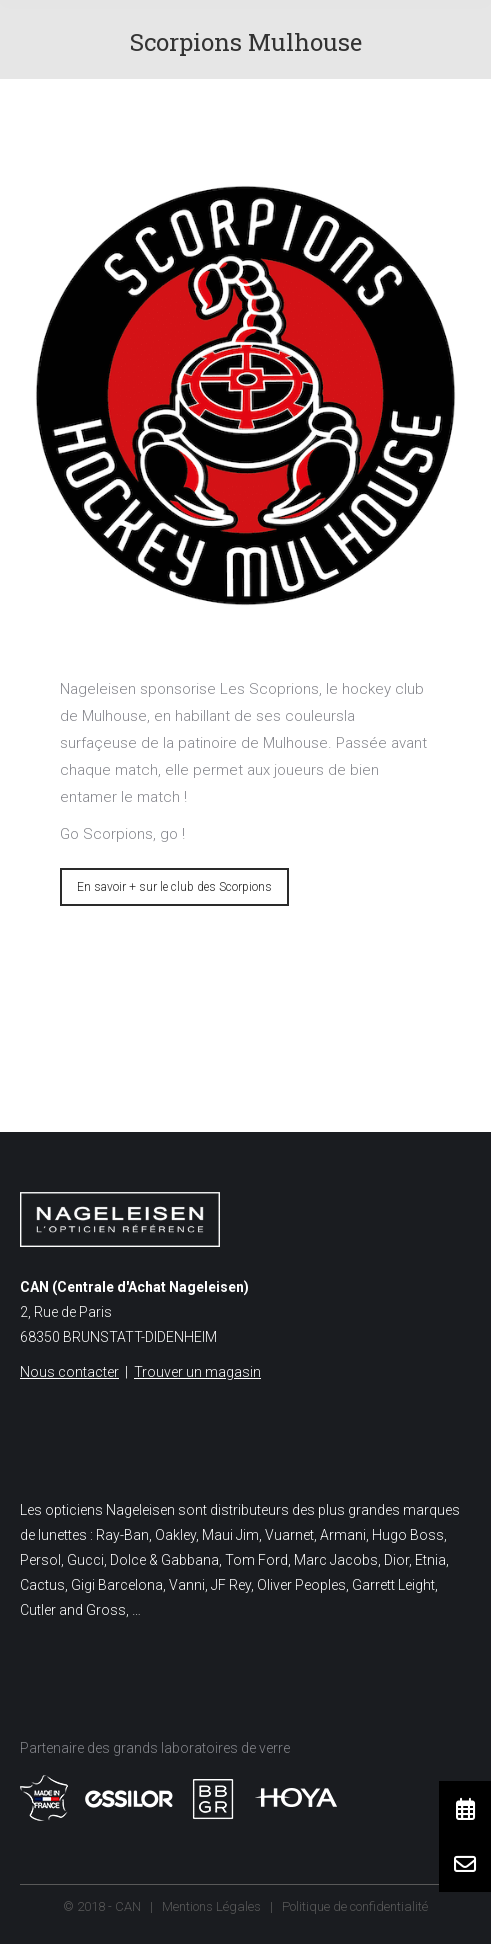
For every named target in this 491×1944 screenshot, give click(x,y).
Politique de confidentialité (355, 1906)
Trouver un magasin (197, 1372)
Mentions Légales (211, 1906)
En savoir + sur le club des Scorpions (174, 887)
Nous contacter (69, 1372)
